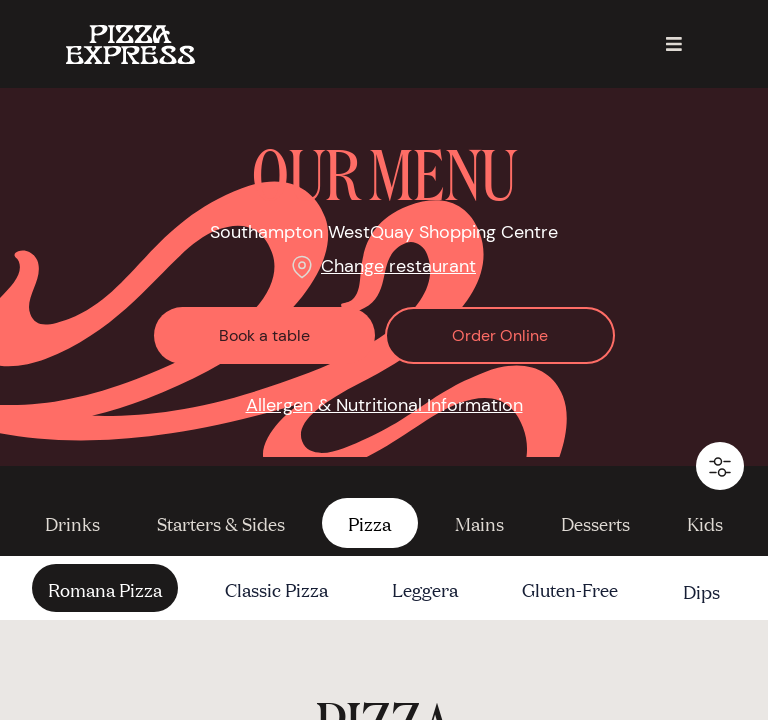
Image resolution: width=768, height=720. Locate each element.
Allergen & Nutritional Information (384, 405)
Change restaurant (398, 266)
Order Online (500, 335)
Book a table (264, 335)
